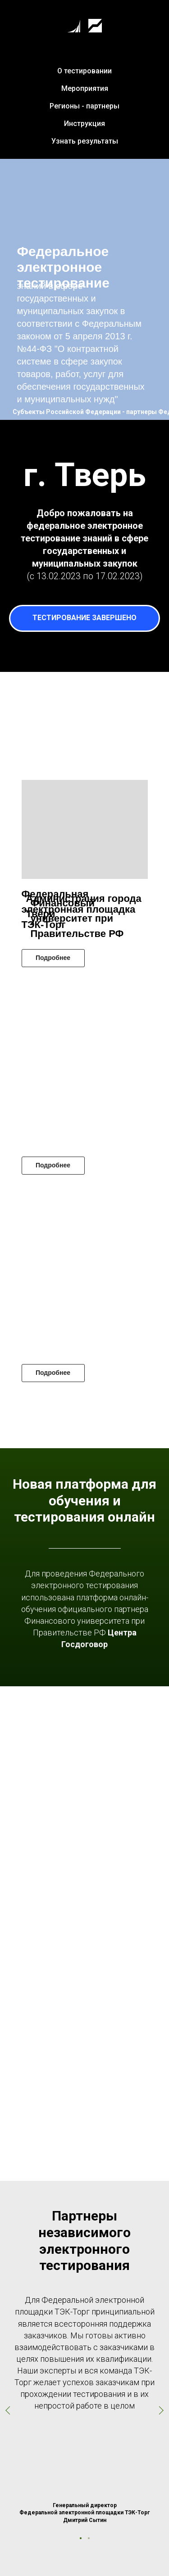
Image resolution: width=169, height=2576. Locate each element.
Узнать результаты (84, 141)
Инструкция (84, 123)
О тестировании (84, 71)
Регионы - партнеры (84, 106)
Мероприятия (84, 88)
